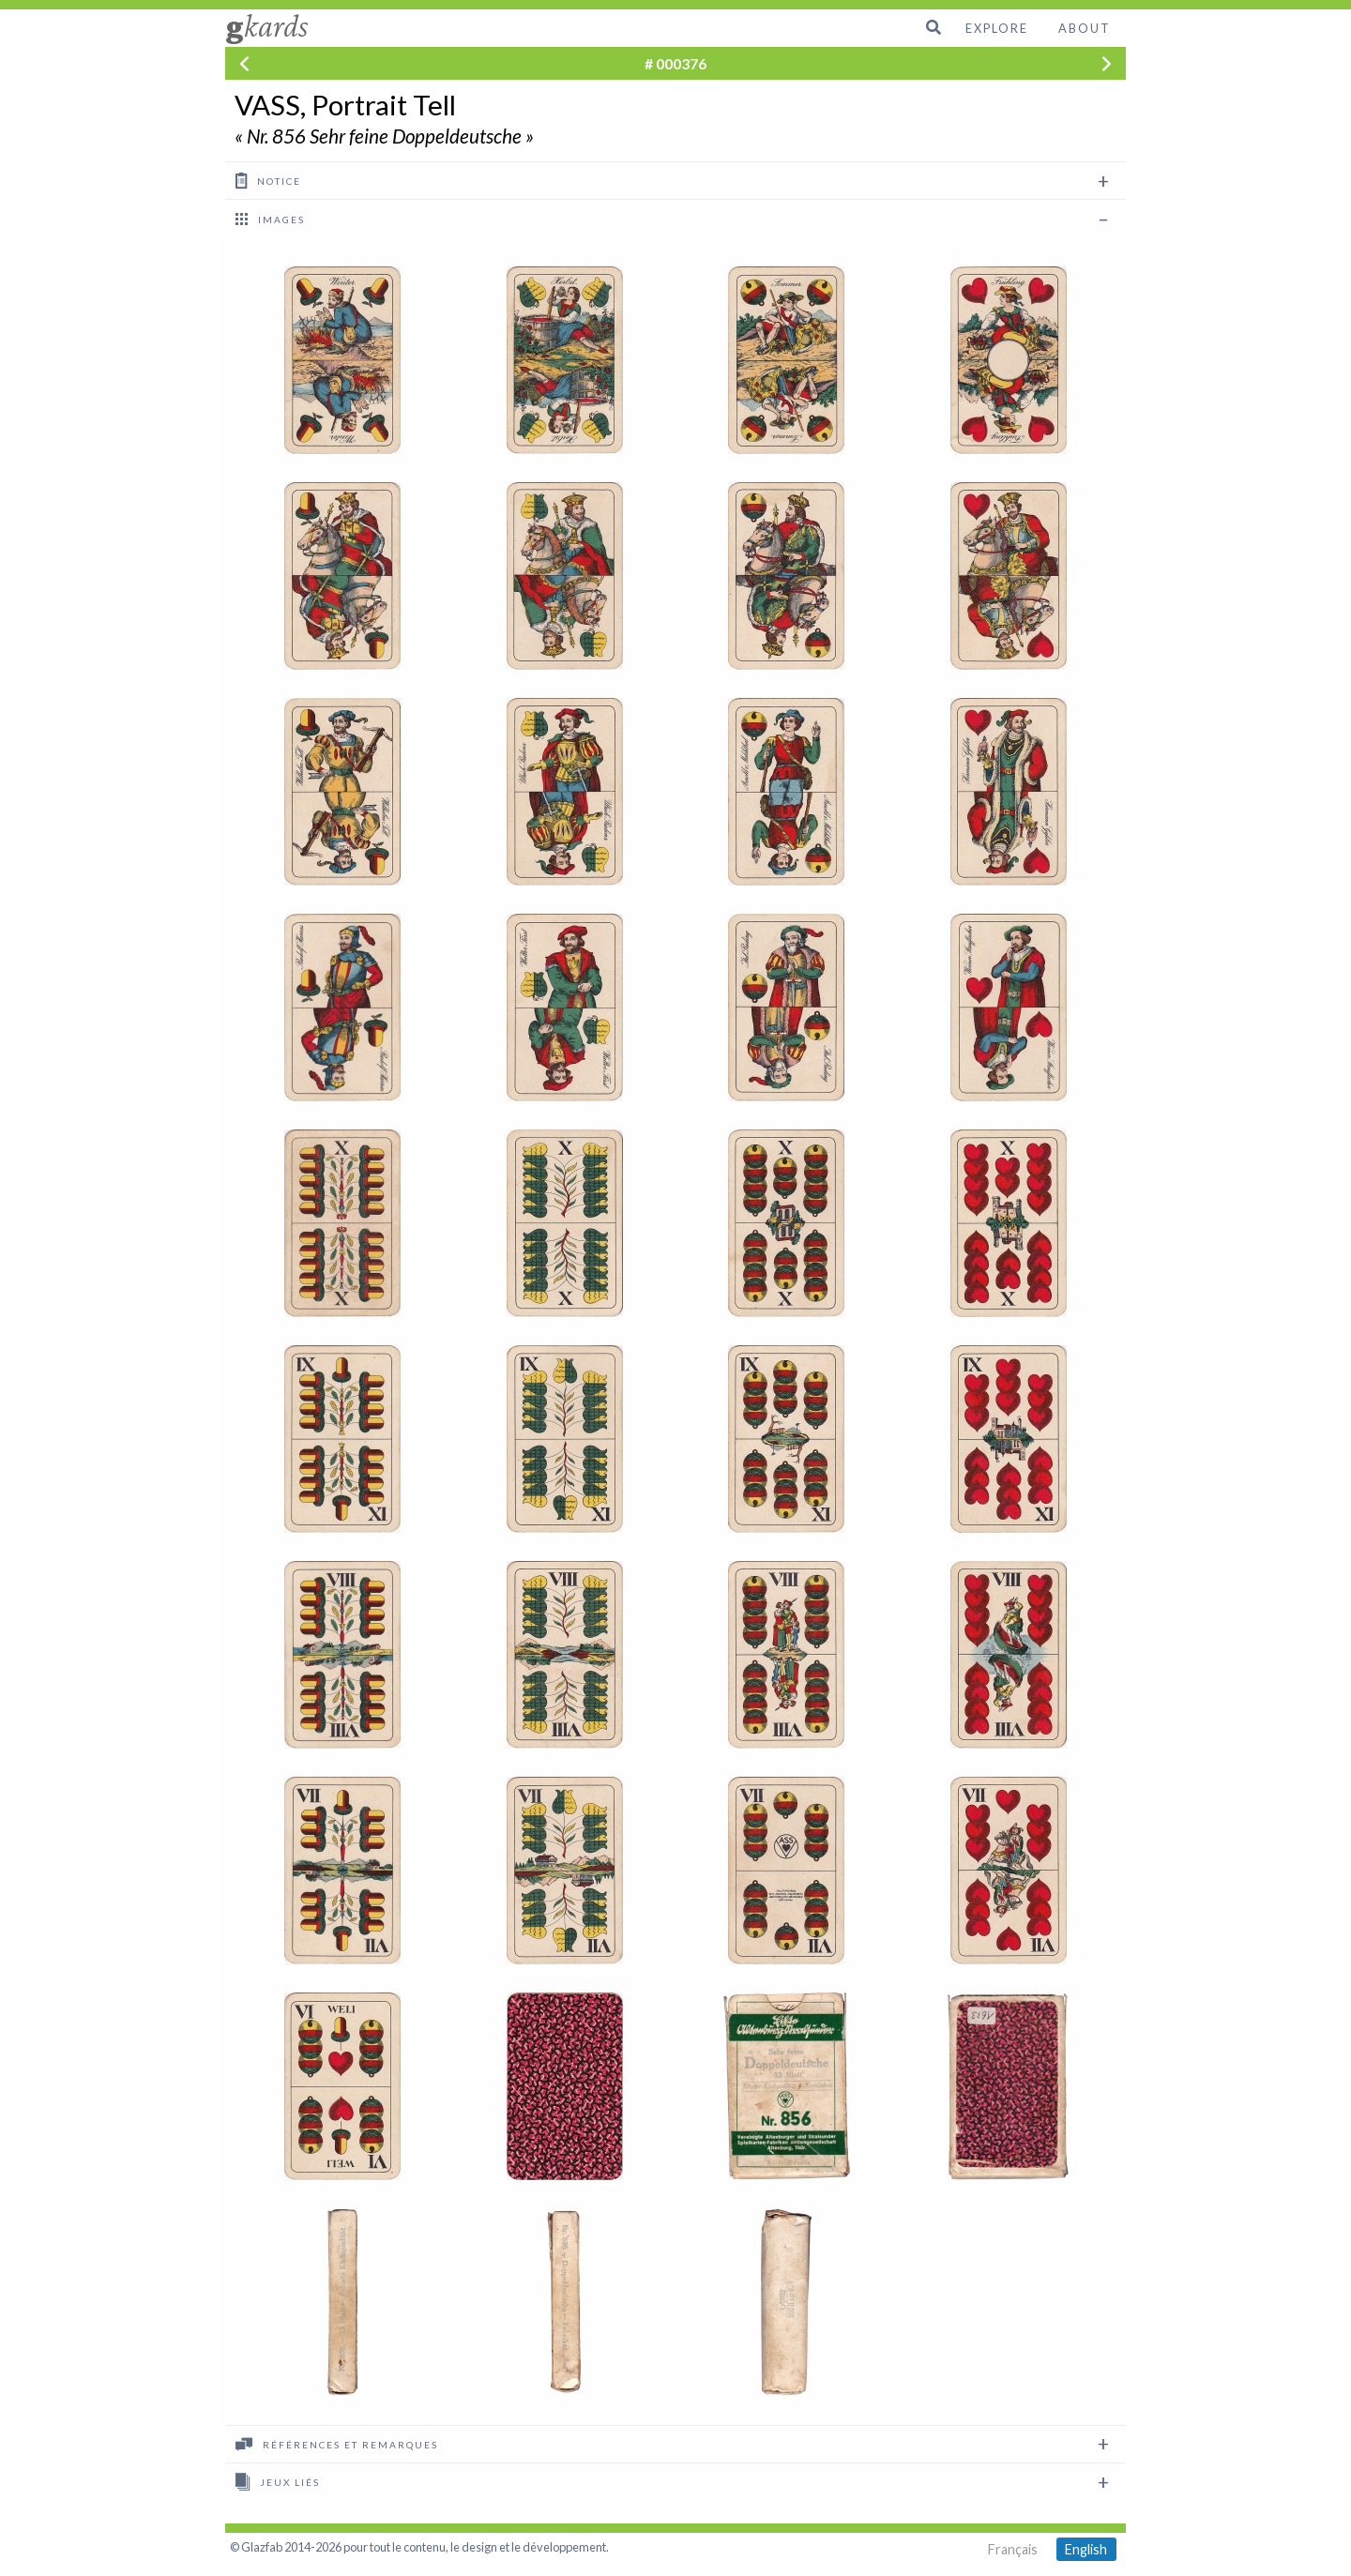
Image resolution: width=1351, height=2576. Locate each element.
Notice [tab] (268, 180)
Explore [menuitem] (996, 28)
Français (1013, 2549)
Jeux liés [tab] (277, 2481)
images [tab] (270, 218)
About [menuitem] (1084, 28)
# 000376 (675, 63)
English (1086, 2549)
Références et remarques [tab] (336, 2443)
